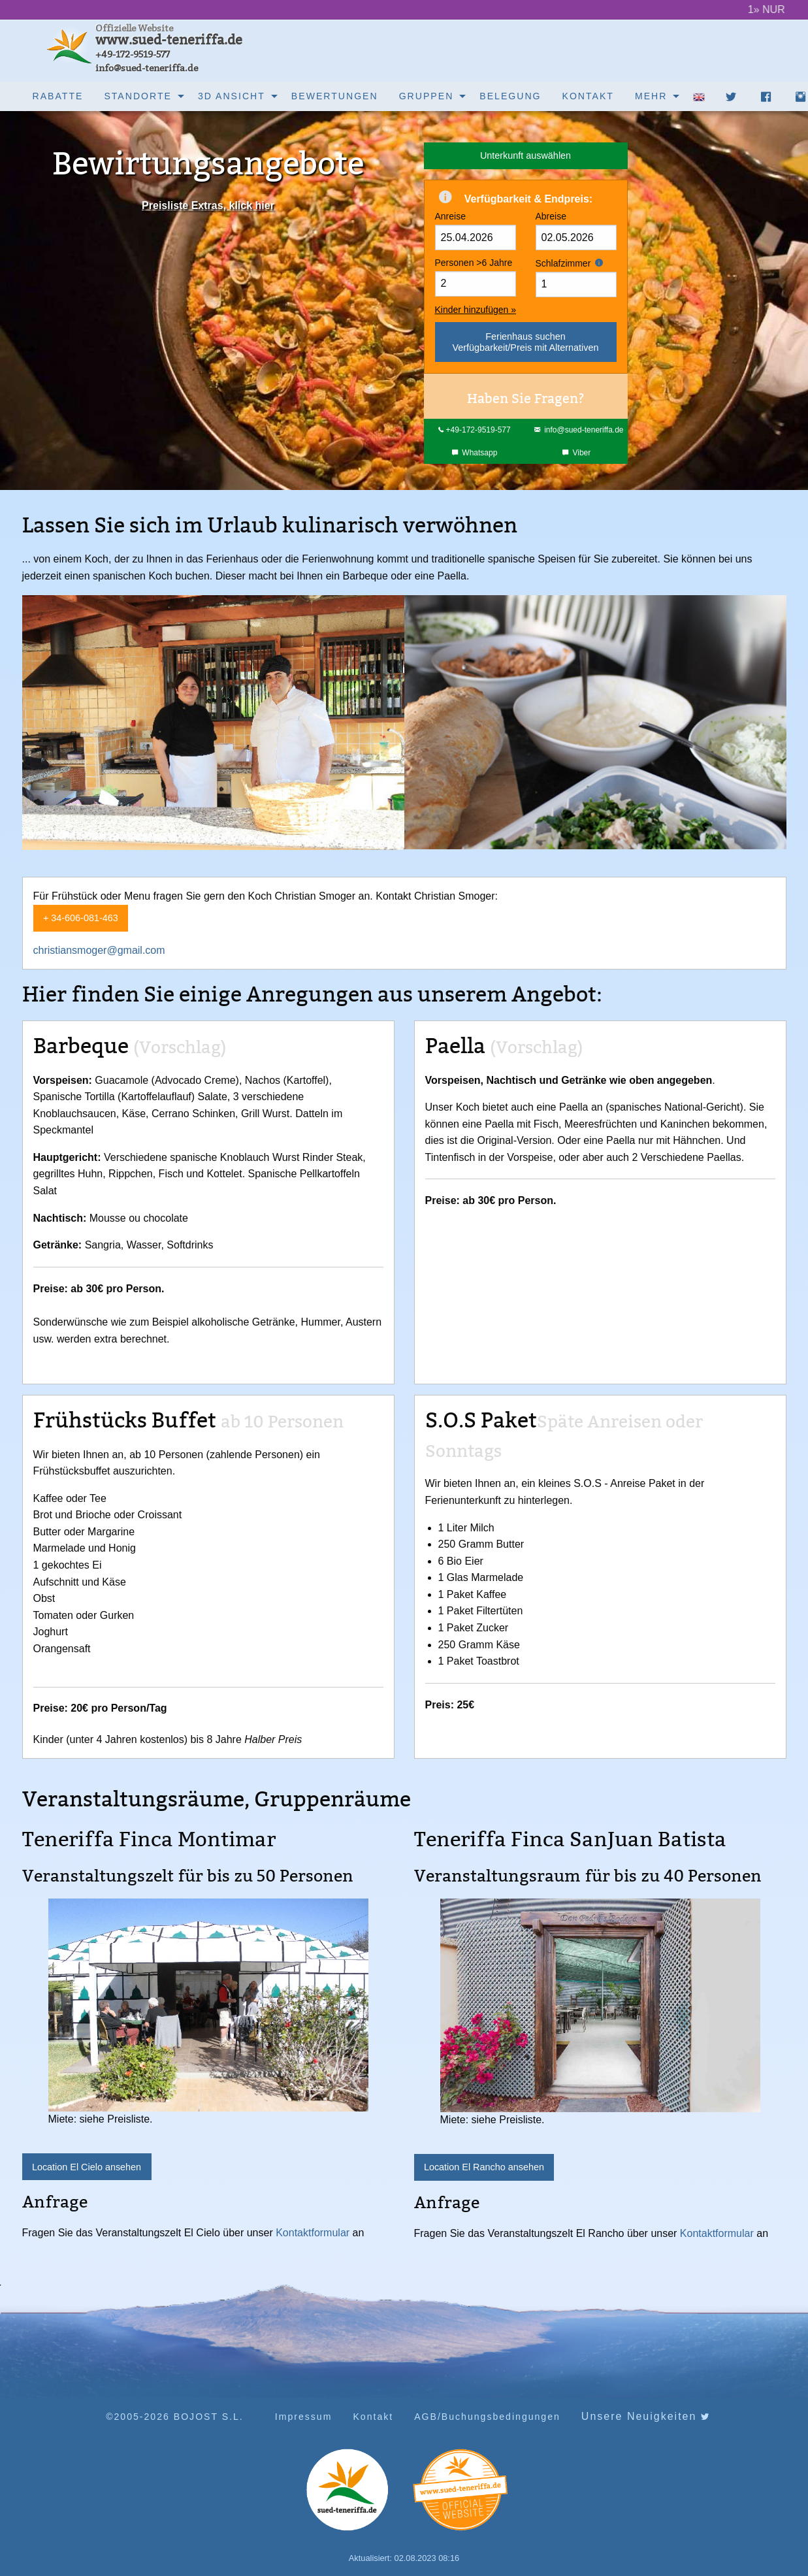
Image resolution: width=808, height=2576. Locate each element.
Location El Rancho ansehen (484, 2167)
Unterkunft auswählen (525, 155)
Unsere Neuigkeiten (645, 2416)
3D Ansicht (231, 96)
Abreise (576, 230)
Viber (576, 452)
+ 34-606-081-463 (80, 918)
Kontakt (588, 96)
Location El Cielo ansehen (86, 2167)
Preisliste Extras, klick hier (208, 205)
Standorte (138, 96)
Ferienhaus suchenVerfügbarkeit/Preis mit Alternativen (526, 342)
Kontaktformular (312, 2232)
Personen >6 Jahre (475, 277)
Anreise (475, 230)
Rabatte (58, 96)
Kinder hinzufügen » (476, 309)
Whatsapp (475, 452)
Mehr (651, 96)
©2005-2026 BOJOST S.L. (175, 2416)
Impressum (303, 2416)
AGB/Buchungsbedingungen (487, 2416)
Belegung (510, 96)
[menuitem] (58, 96)
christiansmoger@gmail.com (99, 950)
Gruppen (426, 96)
